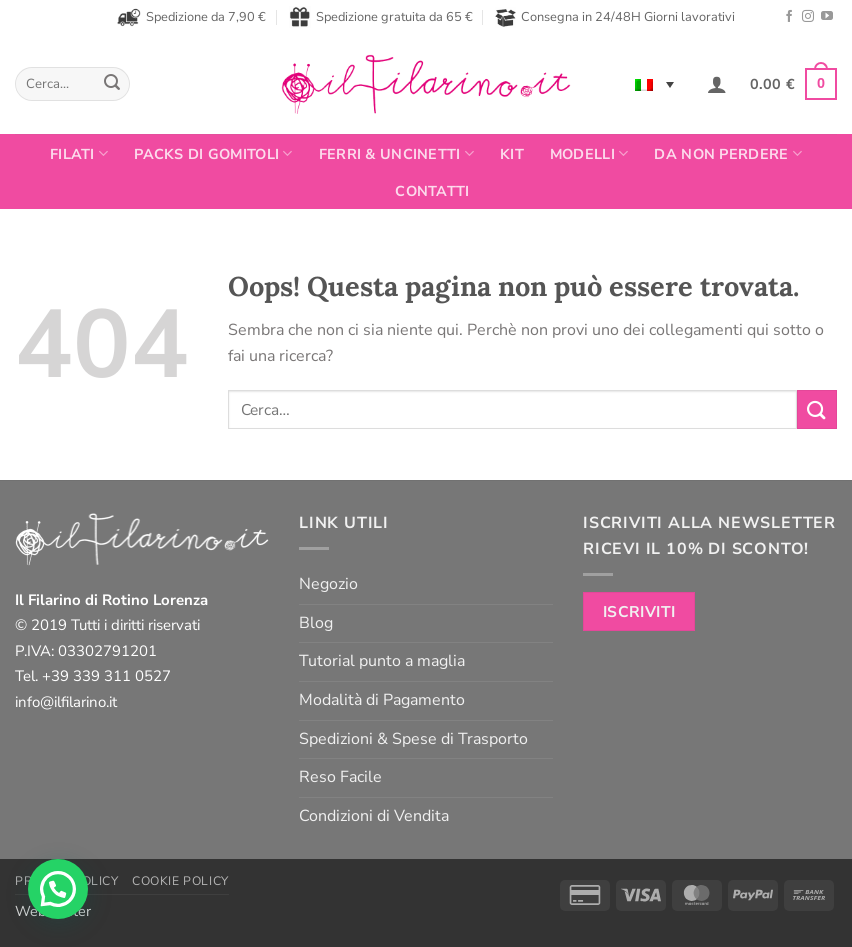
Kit (512, 154)
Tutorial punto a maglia (382, 661)
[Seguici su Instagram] (808, 17)
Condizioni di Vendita (374, 816)
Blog (316, 623)
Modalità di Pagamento (382, 700)
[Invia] (112, 84)
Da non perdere (728, 154)
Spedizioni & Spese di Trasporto (413, 739)
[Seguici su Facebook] (789, 17)
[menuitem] (654, 84)
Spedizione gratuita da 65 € (381, 17)
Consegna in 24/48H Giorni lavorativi (615, 17)
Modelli (589, 154)
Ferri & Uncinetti (396, 154)
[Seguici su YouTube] (827, 17)
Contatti (432, 191)
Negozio (328, 584)
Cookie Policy (180, 881)
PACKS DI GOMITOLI (213, 154)
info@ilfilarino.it (66, 702)
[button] (717, 84)
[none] (654, 84)
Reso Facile (340, 777)
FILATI (79, 154)
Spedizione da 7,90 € (191, 17)
